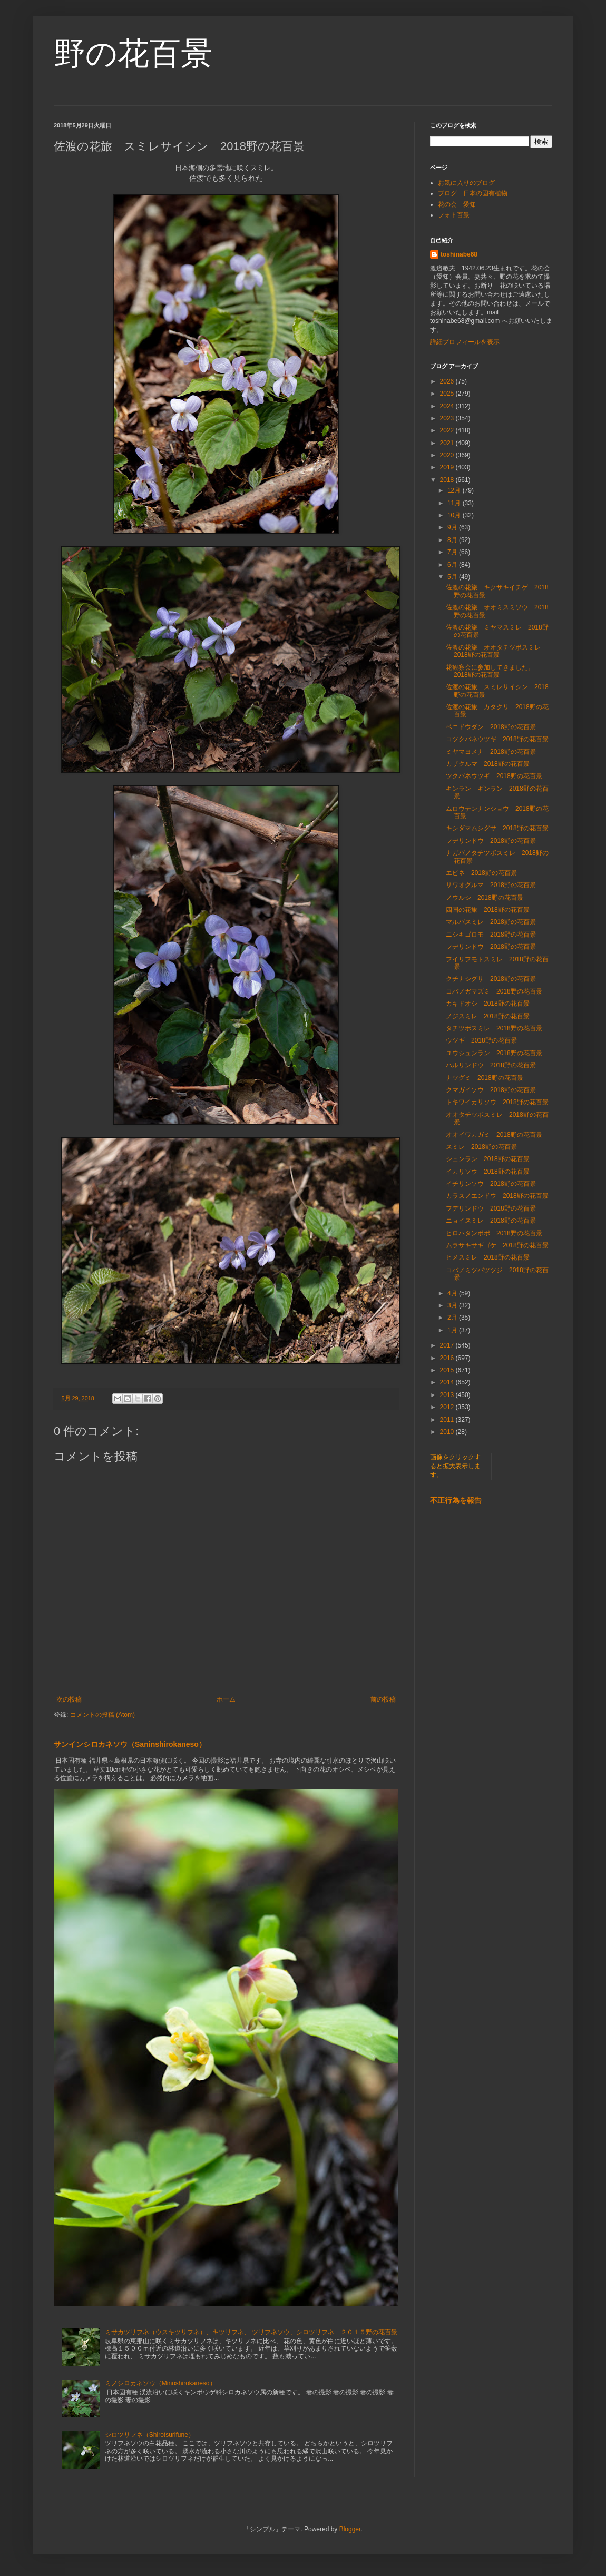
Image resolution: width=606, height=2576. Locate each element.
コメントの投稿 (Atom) (102, 1714)
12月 (455, 490)
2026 (448, 381)
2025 (448, 393)
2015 (448, 1370)
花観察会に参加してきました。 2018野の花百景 (493, 671)
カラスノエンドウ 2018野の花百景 (497, 1195)
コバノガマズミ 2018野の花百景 (494, 991)
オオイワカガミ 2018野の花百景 (494, 1134)
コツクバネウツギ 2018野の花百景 (497, 739)
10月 (455, 515)
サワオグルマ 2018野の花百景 (491, 885)
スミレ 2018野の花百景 (481, 1147)
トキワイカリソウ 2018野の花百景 (497, 1102)
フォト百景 (454, 215)
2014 (448, 1382)
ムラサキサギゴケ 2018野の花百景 (497, 1245)
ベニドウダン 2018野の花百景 (491, 727)
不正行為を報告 (456, 1500)
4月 (453, 1293)
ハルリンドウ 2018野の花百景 (491, 1065)
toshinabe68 (459, 254)
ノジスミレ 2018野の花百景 (488, 1016)
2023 (448, 418)
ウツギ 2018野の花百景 (481, 1040)
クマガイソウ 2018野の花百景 (491, 1090)
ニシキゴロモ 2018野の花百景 (491, 934)
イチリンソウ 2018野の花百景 (491, 1183)
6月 (453, 564)
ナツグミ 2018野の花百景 (484, 1077)
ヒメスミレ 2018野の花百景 (488, 1257)
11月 (455, 503)
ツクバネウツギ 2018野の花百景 (494, 776)
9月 (453, 527)
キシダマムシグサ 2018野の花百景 (497, 828)
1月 (453, 1330)
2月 (453, 1317)
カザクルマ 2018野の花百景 (488, 764)
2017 (448, 1345)
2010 (448, 1432)
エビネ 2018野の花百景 (481, 873)
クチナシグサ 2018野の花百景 (491, 978)
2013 (448, 1395)
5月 (453, 577)
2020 (448, 455)
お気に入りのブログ (466, 182)
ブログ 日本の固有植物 (472, 193)
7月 (453, 552)
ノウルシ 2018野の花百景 (484, 897)
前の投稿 (383, 1699)
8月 (453, 540)
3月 (453, 1305)
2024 (448, 406)
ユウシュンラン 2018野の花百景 (494, 1053)
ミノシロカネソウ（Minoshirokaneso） (160, 2383)
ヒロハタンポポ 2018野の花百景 (494, 1233)
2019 (448, 467)
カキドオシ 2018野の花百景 (488, 1003)
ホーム (226, 1699)
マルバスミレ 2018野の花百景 (491, 922)
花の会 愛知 (457, 204)
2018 (448, 480)
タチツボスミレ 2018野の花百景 (494, 1028)
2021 (448, 443)
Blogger (350, 2529)
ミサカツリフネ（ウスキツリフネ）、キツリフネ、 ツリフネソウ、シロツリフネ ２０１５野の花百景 (251, 2332)
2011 (448, 1419)
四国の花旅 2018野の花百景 (488, 909)
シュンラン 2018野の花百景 (488, 1159)
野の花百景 (133, 53)
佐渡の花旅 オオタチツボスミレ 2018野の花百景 (496, 651)
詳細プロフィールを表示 (465, 342)
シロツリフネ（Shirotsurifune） (149, 2435)
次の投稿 (69, 1699)
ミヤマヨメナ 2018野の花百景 (491, 751)
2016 (448, 1358)
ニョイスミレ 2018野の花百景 (491, 1220)
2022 (448, 430)
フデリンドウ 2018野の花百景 (491, 840)
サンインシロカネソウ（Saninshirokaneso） (130, 1744)
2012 (448, 1407)
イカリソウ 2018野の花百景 (488, 1171)
